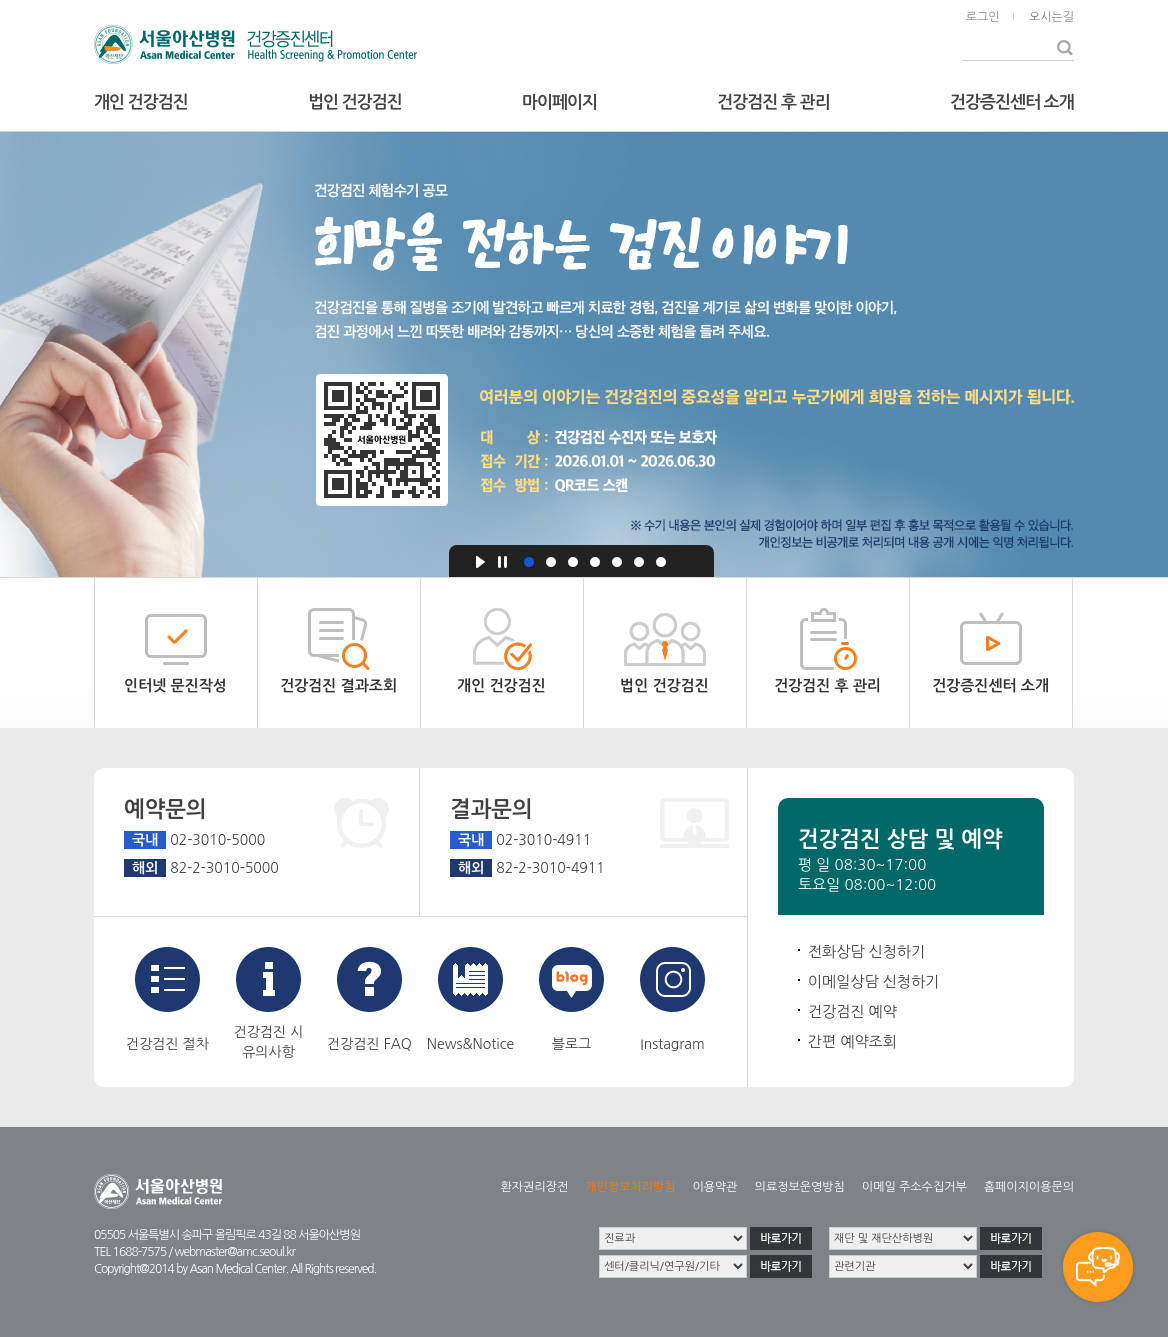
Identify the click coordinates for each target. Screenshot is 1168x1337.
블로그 (571, 999)
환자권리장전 (535, 1187)
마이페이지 (559, 102)
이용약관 (714, 1187)
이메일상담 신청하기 (873, 981)
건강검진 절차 (167, 999)
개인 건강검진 (141, 102)
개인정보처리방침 (630, 1187)
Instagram (672, 999)
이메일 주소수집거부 (914, 1187)
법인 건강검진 (355, 102)
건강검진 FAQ (369, 999)
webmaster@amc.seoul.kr (234, 1252)
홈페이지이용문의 (1029, 1187)
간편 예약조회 (852, 1041)
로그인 (983, 17)
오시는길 (1051, 17)
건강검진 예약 (852, 1011)
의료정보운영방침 (800, 1187)
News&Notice (470, 999)
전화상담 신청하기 (866, 951)
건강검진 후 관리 (773, 102)
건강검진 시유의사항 (269, 1003)
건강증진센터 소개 (1012, 102)
